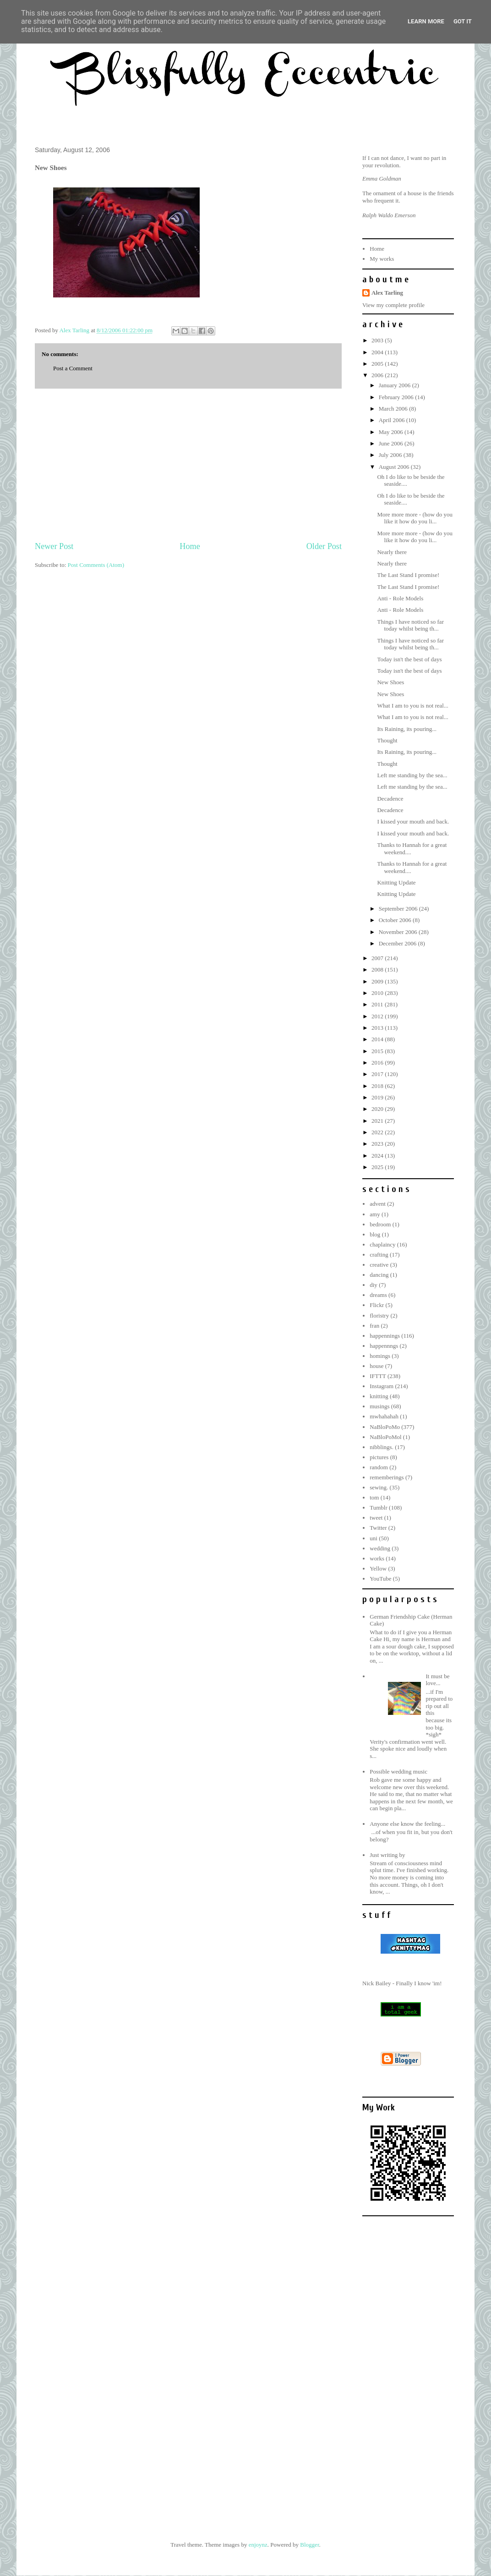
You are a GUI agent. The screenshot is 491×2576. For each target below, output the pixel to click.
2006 (378, 375)
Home (190, 546)
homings (380, 1355)
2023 (378, 1143)
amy (375, 1214)
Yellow (378, 1568)
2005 (378, 363)
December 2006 (398, 943)
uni (373, 1538)
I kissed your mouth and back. (413, 821)
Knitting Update (396, 882)
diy (373, 1284)
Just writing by (387, 1854)
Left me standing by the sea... (412, 775)
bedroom (380, 1224)
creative (379, 1264)
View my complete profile (393, 305)
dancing (379, 1274)
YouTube (380, 1578)
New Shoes (390, 682)
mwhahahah (384, 1416)
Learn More (426, 21)
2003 (378, 340)
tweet (376, 1517)
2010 (378, 992)
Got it (462, 21)
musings (379, 1406)
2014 (378, 1039)
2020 (378, 1108)
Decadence (390, 798)
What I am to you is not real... (412, 705)
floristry (379, 1315)
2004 (378, 352)
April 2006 (392, 420)
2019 (378, 1097)
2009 (378, 981)
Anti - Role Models (400, 598)
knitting (379, 1396)
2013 (378, 1027)
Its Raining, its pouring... (406, 728)
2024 (378, 1155)
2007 (378, 958)
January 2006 (395, 385)
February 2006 (397, 397)
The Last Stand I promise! (408, 574)
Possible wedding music (398, 1771)
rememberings (387, 1477)
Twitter (378, 1527)
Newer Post (54, 546)
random (379, 1467)
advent (378, 1203)
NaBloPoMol (385, 1437)
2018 (378, 1085)
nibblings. (381, 1447)
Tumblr (378, 1507)
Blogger (309, 2544)
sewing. (379, 1487)
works (377, 1558)
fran (374, 1325)
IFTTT (378, 1376)
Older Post (324, 546)
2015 (378, 1051)
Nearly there (392, 552)
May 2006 (391, 431)
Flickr (377, 1305)
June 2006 (391, 443)
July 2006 (391, 454)
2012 (378, 1016)
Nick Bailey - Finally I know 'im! (402, 1983)
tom (374, 1497)
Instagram (381, 1386)
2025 (378, 1167)
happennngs (384, 1345)
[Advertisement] (188, 465)
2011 (378, 1004)
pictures (379, 1457)
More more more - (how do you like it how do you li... (415, 518)
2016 (378, 1062)
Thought (387, 740)
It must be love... (437, 1680)
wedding (380, 1548)
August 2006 (395, 466)
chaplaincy (382, 1244)
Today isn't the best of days (409, 659)
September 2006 (399, 908)
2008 (378, 969)
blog (375, 1234)
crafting (379, 1254)
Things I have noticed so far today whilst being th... (410, 625)
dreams (378, 1294)
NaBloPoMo (385, 1426)
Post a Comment (73, 368)
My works (382, 258)
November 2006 (399, 931)
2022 (378, 1132)
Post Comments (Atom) (96, 564)
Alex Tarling (387, 292)
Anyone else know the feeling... (407, 1823)
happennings (385, 1335)
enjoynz (258, 2544)
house (376, 1365)
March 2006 (394, 408)
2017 (378, 1074)
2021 (378, 1120)
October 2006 (396, 920)
